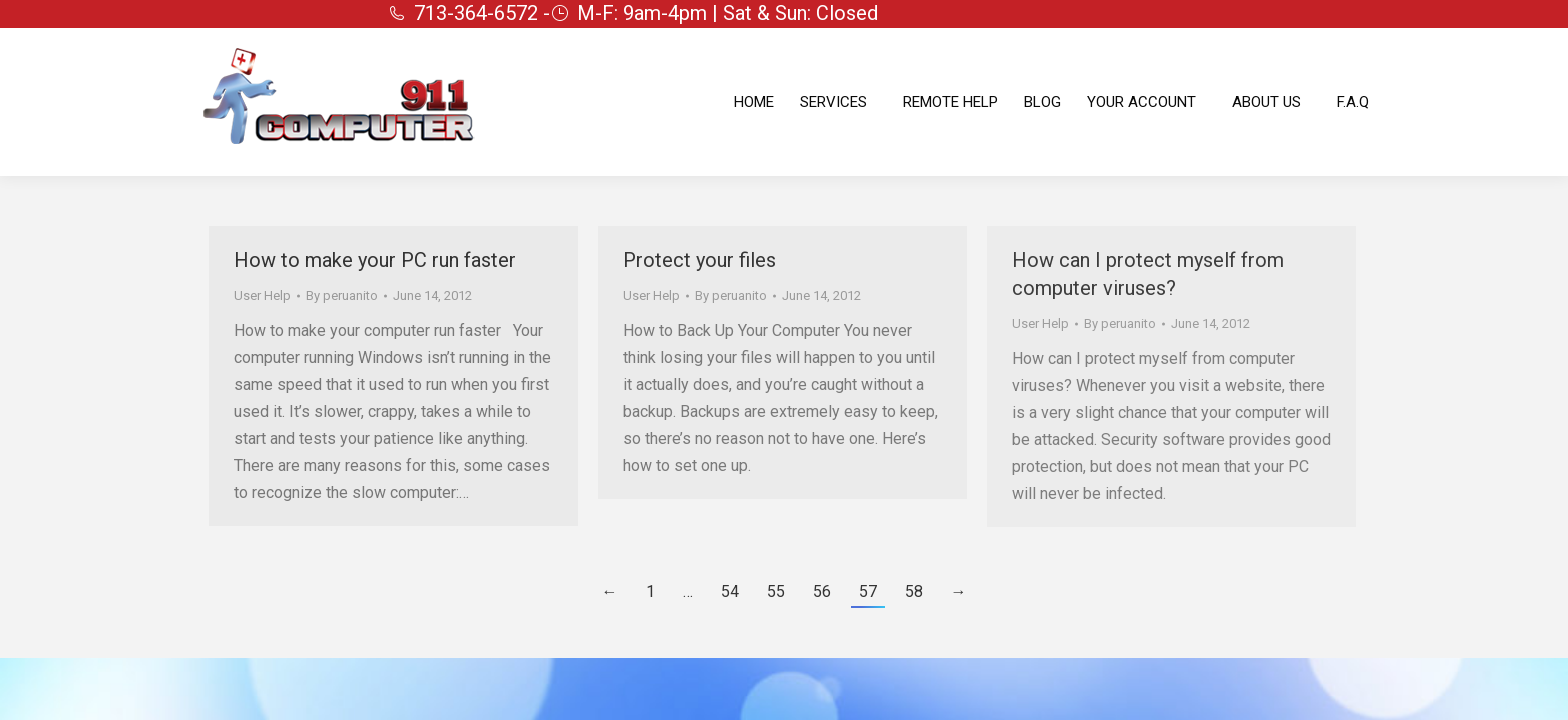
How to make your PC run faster (375, 260)
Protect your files (699, 260)
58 (914, 591)
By (342, 295)
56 (822, 591)
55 (776, 591)
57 (868, 591)
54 (730, 591)
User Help (262, 295)
